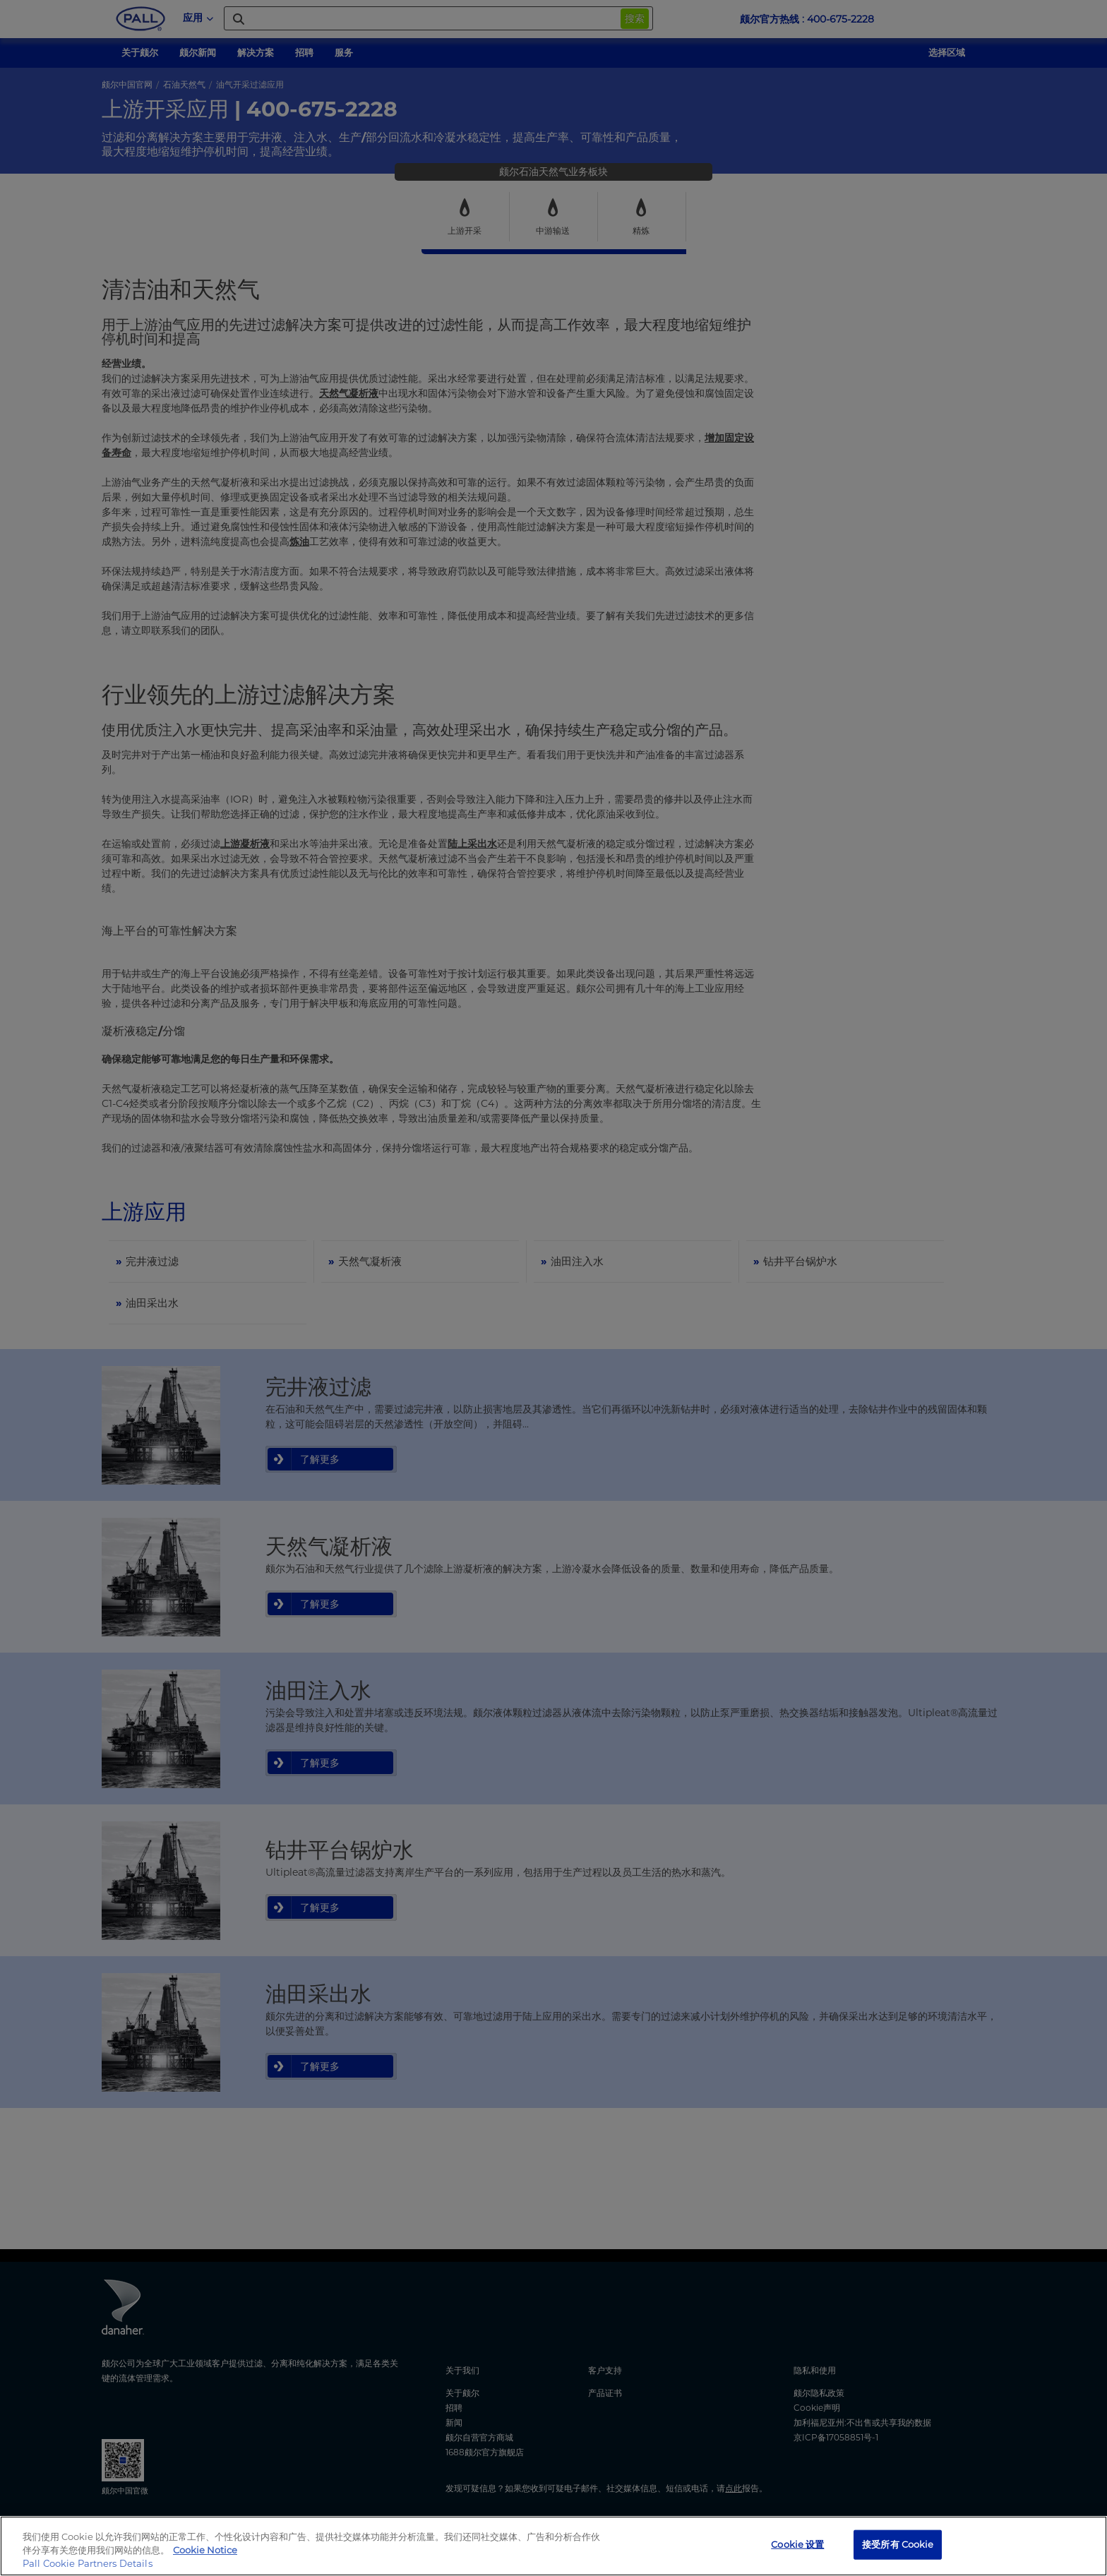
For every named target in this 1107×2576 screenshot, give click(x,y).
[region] (553, 2546)
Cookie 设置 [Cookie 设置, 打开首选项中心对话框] (797, 2544)
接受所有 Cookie (897, 2544)
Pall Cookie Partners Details (87, 2563)
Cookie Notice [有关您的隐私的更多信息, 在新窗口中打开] (205, 2550)
